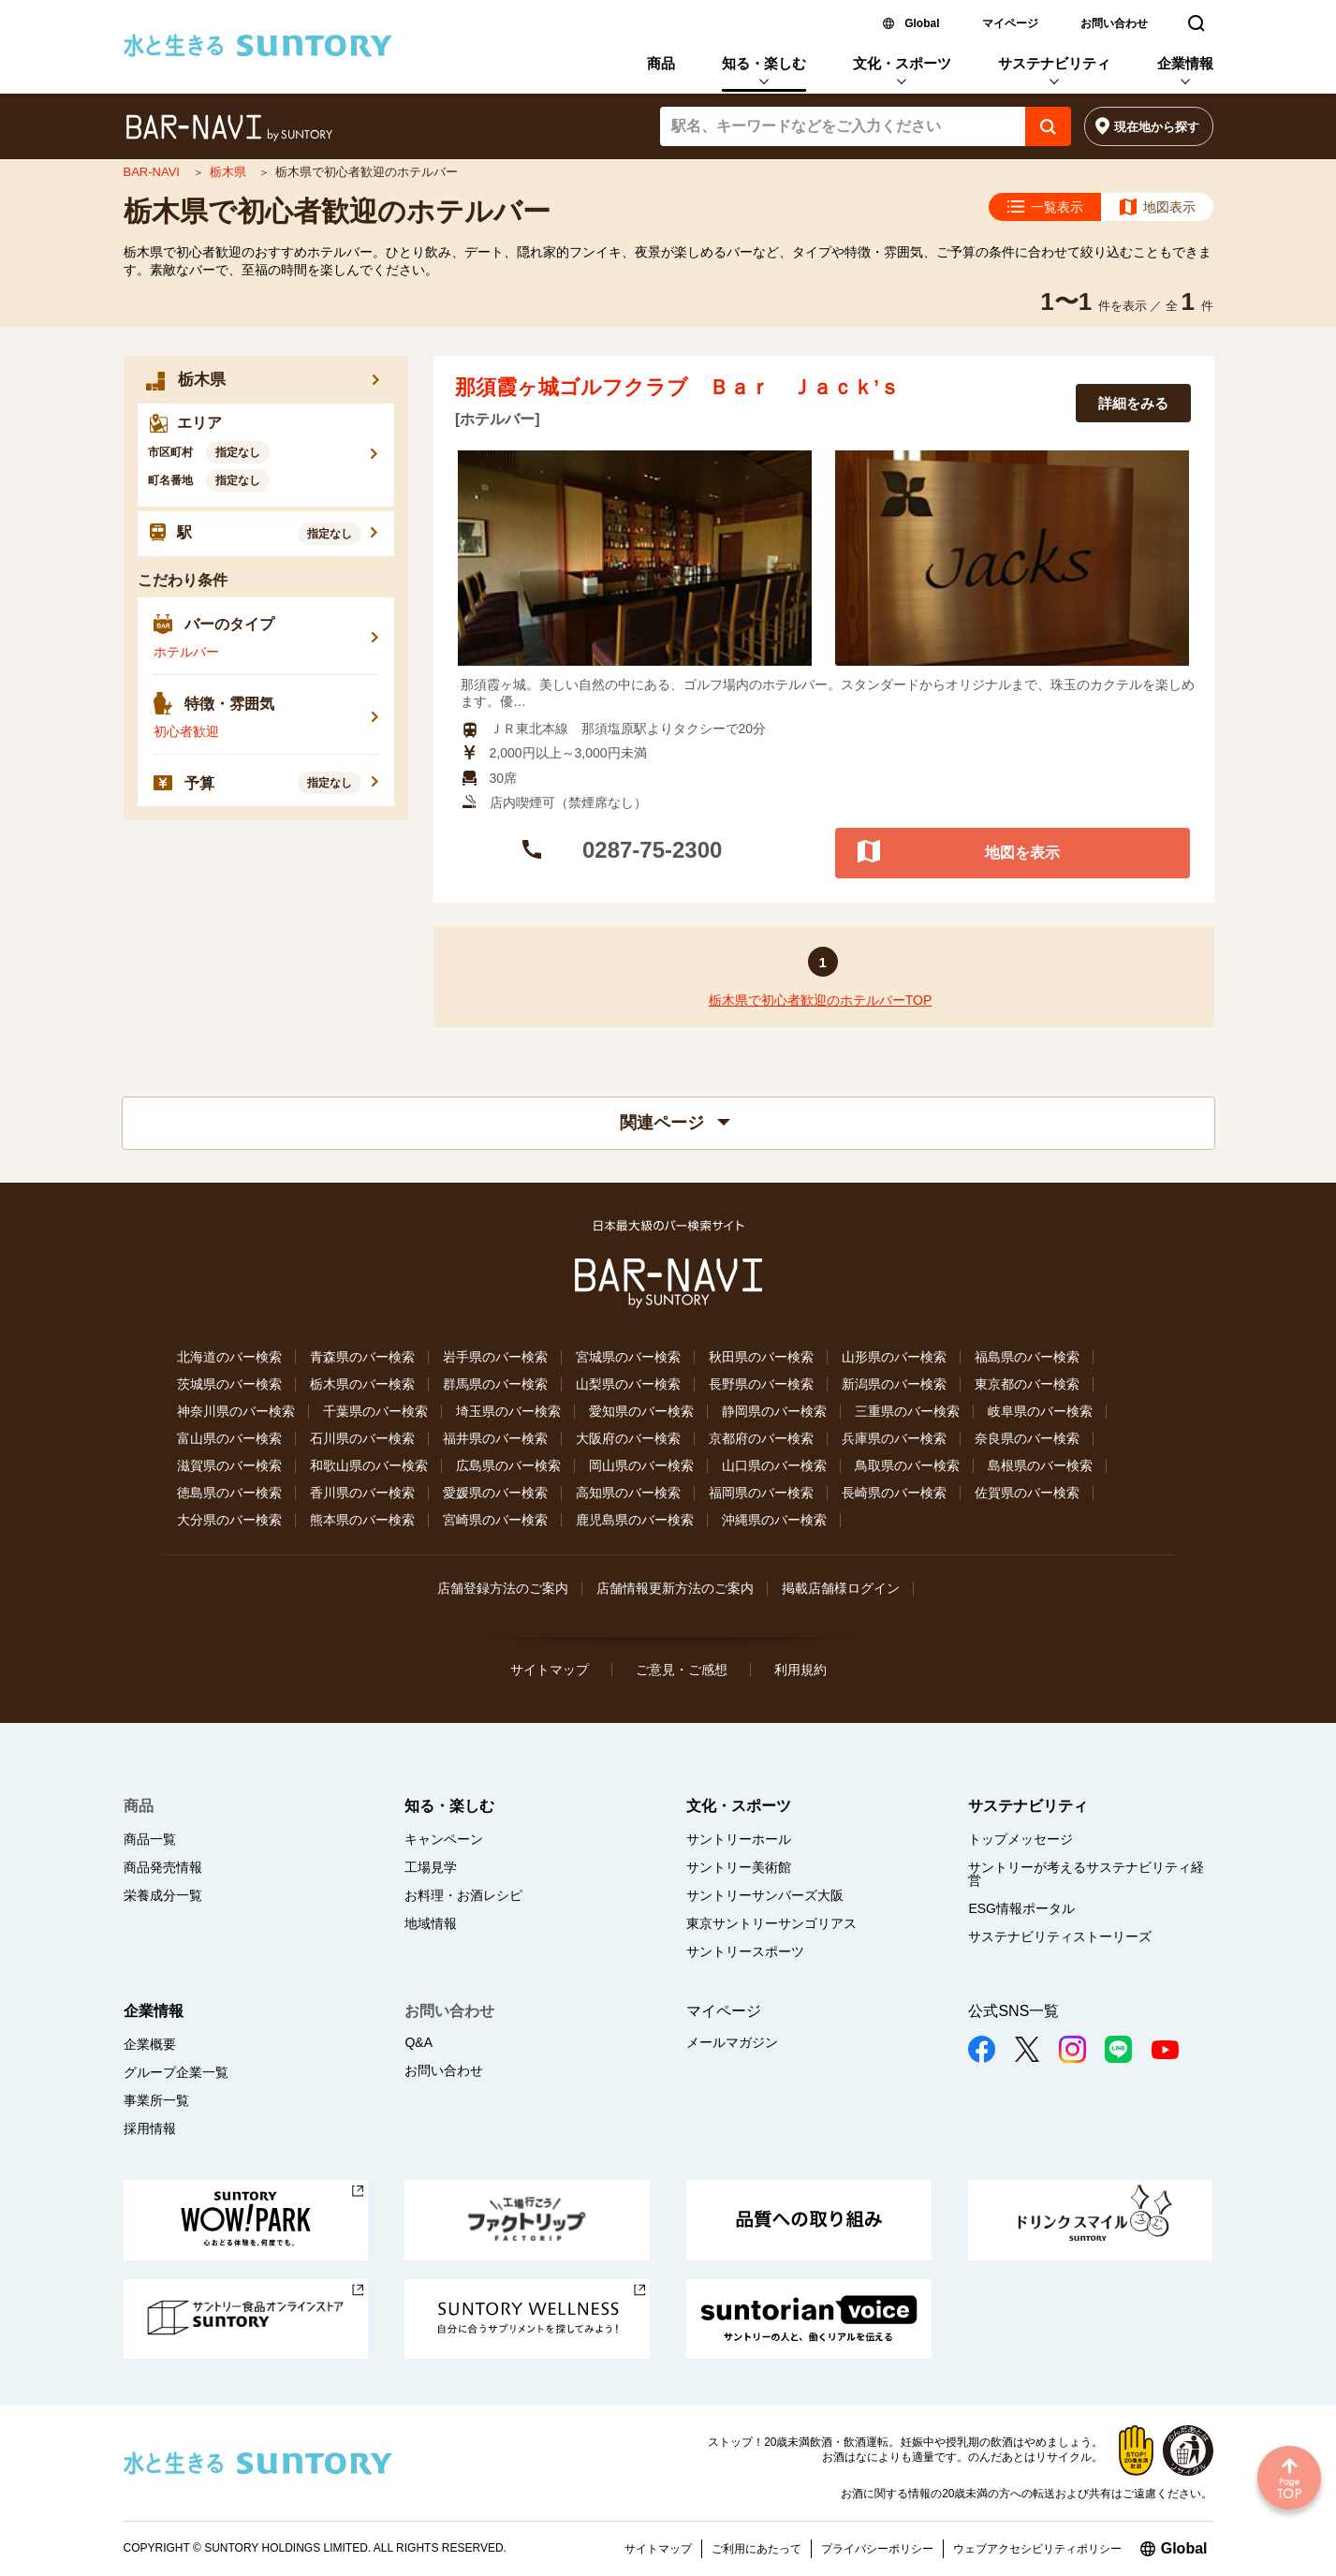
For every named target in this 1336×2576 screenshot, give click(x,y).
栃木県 (230, 172)
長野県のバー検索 (761, 1383)
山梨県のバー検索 (628, 1383)
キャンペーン (443, 1839)
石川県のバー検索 (362, 1438)
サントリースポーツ (745, 1951)
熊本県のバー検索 (362, 1519)
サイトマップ (549, 1669)
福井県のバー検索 (495, 1438)
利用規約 (800, 1669)
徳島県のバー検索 (229, 1492)
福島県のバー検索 (1027, 1356)
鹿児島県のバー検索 (635, 1519)
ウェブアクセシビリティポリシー (1037, 2548)
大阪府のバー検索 (628, 1438)
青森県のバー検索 (362, 1356)
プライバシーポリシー (877, 2548)
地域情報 (430, 1923)
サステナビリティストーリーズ (1060, 1936)
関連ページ (675, 1122)
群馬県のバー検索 (495, 1383)
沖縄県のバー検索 (774, 1519)
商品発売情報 (163, 1867)
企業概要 (150, 2044)
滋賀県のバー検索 (229, 1465)
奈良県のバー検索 (1027, 1438)
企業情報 (1185, 63)
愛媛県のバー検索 (495, 1492)
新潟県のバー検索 (894, 1383)
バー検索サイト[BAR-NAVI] (229, 128)
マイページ (1010, 23)
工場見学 (430, 1867)
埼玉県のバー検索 (508, 1411)
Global (921, 23)
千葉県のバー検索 (375, 1411)
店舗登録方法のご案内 (502, 1588)
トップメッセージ (1020, 1839)
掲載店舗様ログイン (841, 1588)
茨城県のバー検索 (229, 1383)
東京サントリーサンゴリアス (771, 1923)
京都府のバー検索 (761, 1438)
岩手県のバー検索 (495, 1356)
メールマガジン (732, 2042)
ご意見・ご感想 (681, 1669)
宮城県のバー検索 (628, 1356)
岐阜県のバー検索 (1040, 1411)
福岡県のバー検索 (761, 1492)
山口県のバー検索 (774, 1465)
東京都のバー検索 (1027, 1383)
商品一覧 (150, 1839)
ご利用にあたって (756, 2548)
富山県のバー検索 (229, 1438)
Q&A (418, 2042)
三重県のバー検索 (907, 1411)
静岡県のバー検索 (774, 1411)
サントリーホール (738, 1839)
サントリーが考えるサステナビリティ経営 (1086, 1874)
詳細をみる (1133, 403)
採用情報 (150, 2128)
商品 (661, 63)
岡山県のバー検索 (641, 1465)
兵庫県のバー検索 (894, 1438)
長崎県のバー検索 (894, 1492)
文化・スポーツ (902, 63)
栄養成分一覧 (163, 1895)
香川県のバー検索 (362, 1492)
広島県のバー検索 (508, 1465)
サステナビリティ (1054, 63)
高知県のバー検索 (628, 1492)
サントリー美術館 (738, 1867)
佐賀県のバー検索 (1027, 1492)
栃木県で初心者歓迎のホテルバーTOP (820, 1000)
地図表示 (1169, 206)
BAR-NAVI (154, 172)
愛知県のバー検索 (641, 1411)
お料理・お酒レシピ (463, 1895)
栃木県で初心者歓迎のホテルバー (337, 211)
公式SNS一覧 (1013, 2011)
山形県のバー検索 (894, 1356)
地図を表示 (1022, 852)
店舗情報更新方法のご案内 (675, 1588)
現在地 (1156, 127)
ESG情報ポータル (1021, 1908)
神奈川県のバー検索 (236, 1411)
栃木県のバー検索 (362, 1383)
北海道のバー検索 (229, 1356)
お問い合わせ (1114, 23)
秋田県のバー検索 (761, 1356)
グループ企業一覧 (176, 2072)
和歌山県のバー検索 (369, 1465)
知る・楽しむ (764, 63)
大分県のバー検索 (229, 1519)
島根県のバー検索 (1040, 1465)
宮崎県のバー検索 (495, 1519)
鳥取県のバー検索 (907, 1465)
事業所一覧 (156, 2100)
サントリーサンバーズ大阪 (765, 1895)
